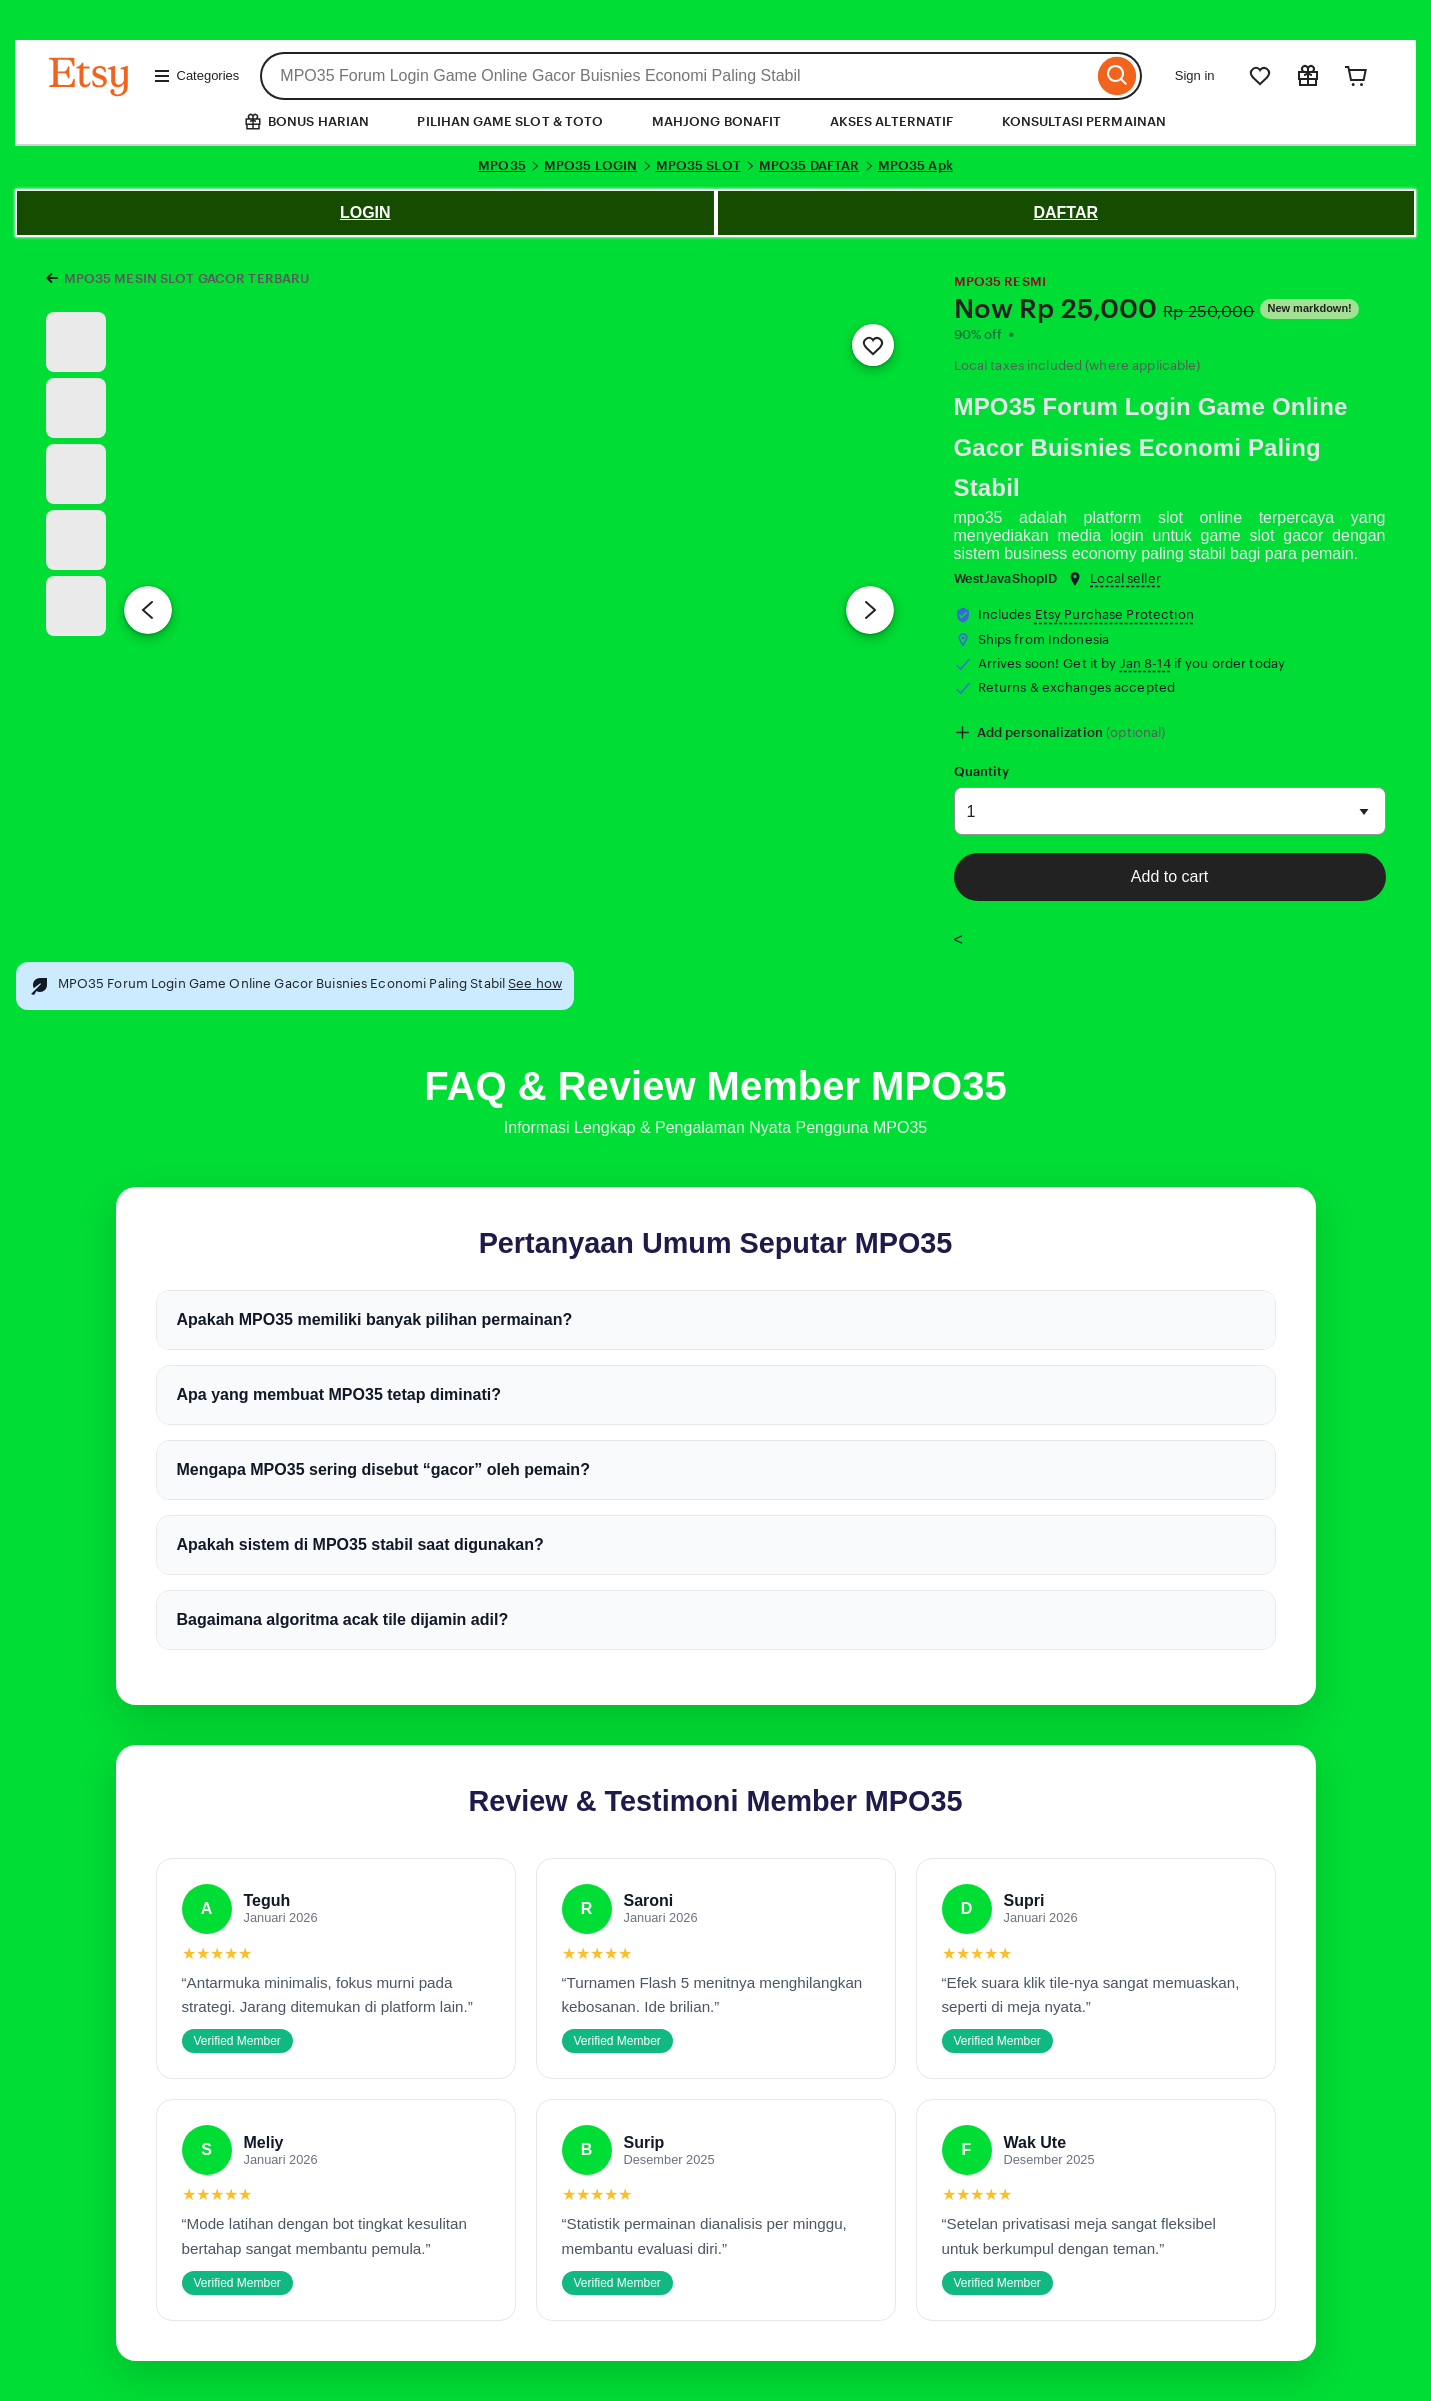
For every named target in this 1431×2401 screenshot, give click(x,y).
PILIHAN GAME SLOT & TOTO (510, 121)
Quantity (982, 771)
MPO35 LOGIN (590, 165)
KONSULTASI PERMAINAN (1084, 121)
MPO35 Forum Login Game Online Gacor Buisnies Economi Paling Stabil (1151, 447)
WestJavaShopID (1006, 578)
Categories (196, 76)
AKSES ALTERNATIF (892, 121)
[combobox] (676, 76)
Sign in (1195, 75)
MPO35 (502, 165)
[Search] (1117, 76)
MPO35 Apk (915, 165)
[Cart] (1356, 76)
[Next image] (870, 610)
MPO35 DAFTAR (809, 165)
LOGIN (365, 212)
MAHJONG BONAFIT (717, 121)
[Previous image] (148, 610)
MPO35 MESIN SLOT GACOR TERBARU (187, 278)
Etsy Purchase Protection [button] (1114, 614)
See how (535, 983)
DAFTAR (1065, 212)
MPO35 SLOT (698, 165)
